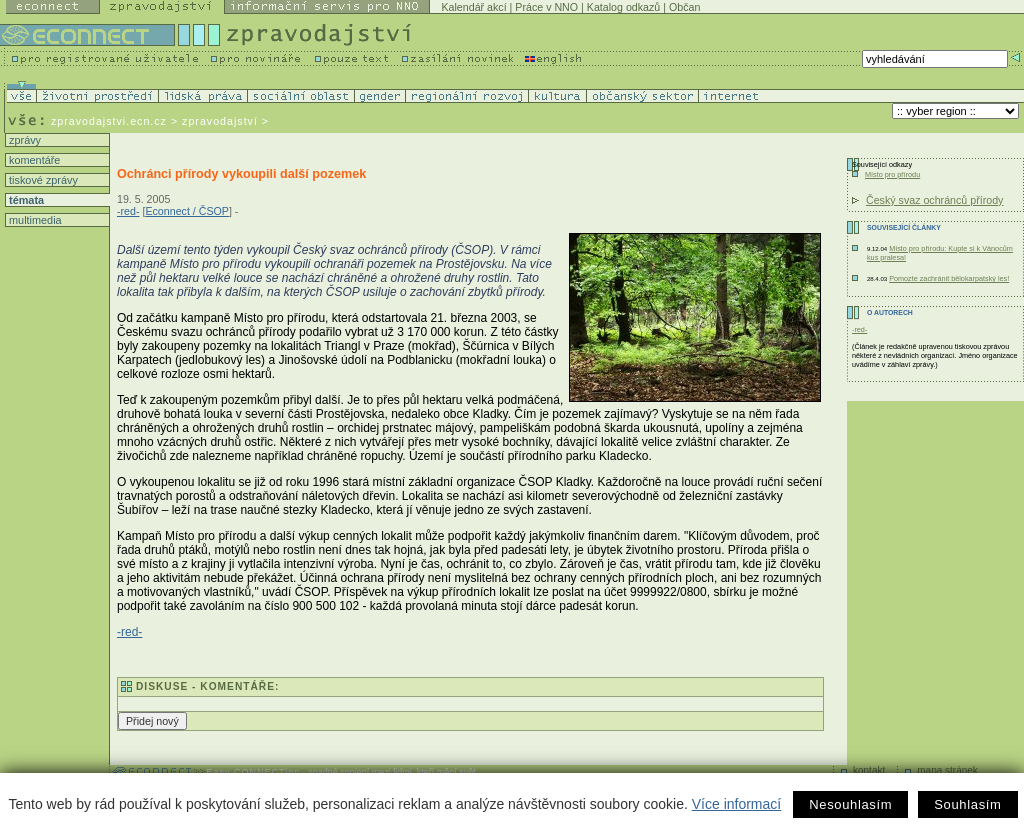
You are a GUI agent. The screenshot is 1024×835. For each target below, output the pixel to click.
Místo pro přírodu (892, 174)
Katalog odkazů (623, 7)
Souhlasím (967, 804)
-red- (128, 211)
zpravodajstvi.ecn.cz (109, 121)
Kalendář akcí (473, 7)
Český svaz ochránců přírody (934, 200)
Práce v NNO (546, 7)
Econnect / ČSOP (187, 211)
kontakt (869, 770)
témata (25, 200)
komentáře (33, 160)
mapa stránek (947, 770)
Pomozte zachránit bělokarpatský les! (949, 278)
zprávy (23, 140)
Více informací (736, 804)
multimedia (34, 220)
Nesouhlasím (850, 804)
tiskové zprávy (42, 180)
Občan (684, 7)
